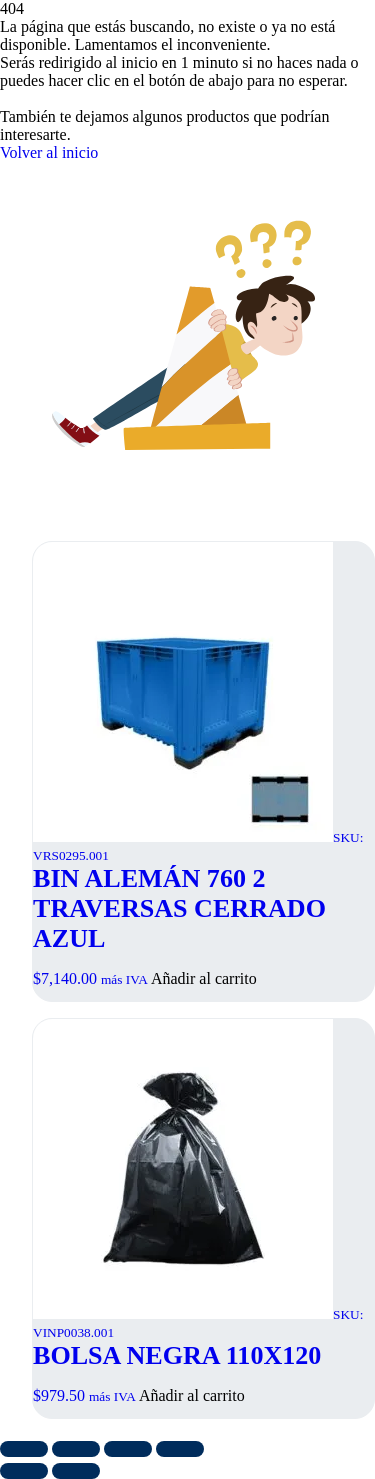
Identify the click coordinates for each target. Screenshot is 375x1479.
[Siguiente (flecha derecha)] (76, 1471)
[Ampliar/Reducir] (24, 1449)
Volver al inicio (49, 152)
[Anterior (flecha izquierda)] (24, 1471)
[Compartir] (128, 1449)
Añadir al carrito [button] (204, 978)
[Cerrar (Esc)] (180, 1449)
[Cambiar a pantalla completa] (76, 1449)
